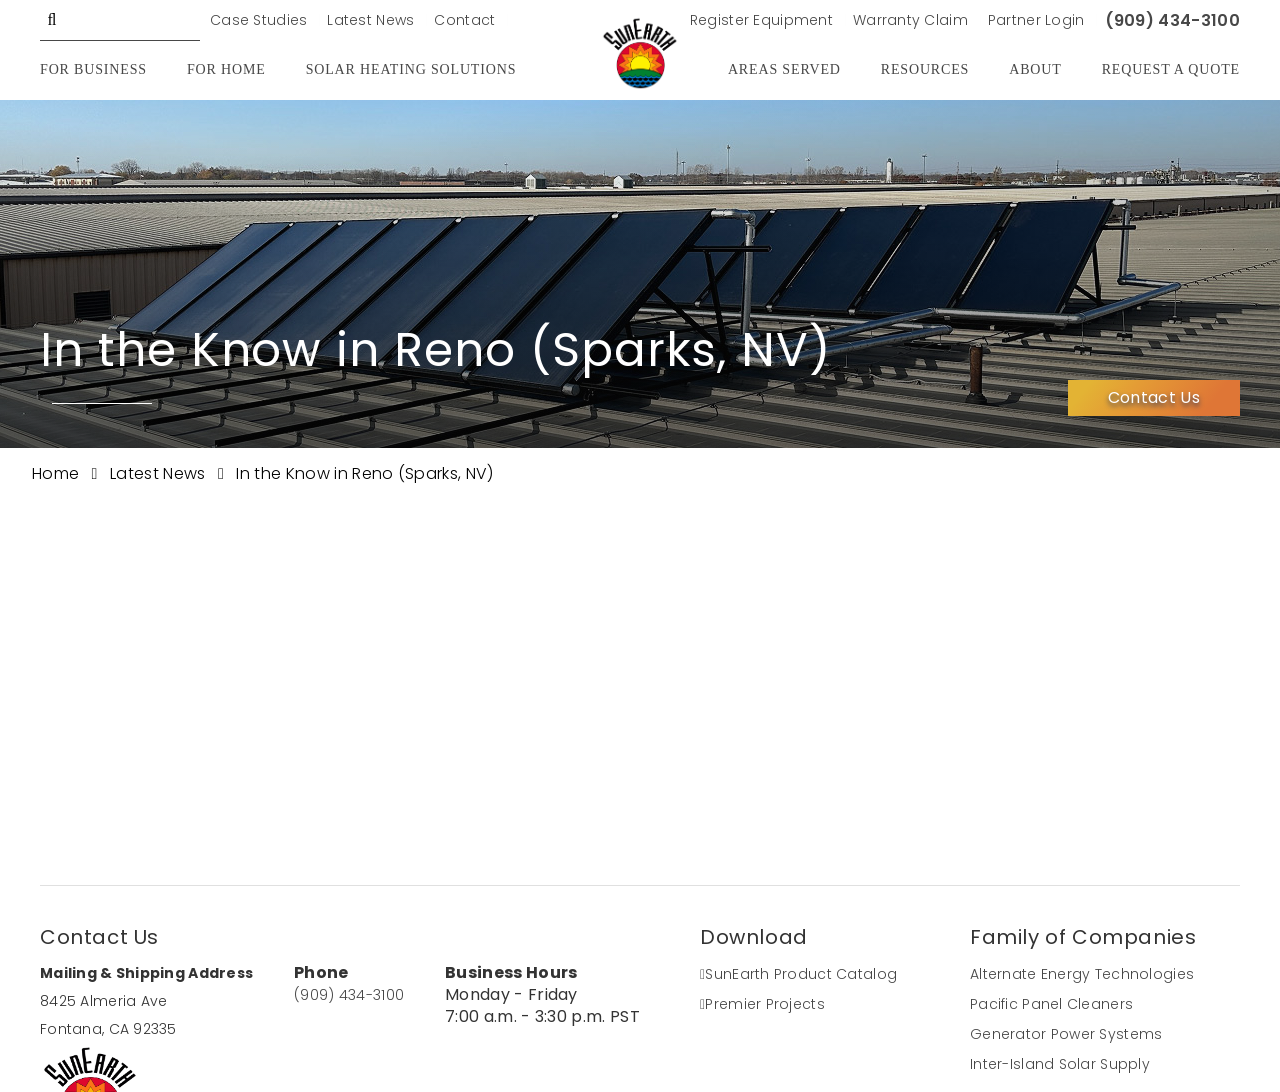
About (1035, 69)
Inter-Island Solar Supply (1060, 1064)
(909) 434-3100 (1172, 20)
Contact (464, 20)
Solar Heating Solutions (411, 69)
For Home (226, 69)
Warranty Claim (910, 20)
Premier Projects (762, 1004)
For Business (93, 69)
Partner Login (1036, 20)
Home (58, 473)
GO (52, 20)
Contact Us (1154, 397)
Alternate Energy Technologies (1082, 974)
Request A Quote (1171, 69)
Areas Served (784, 69)
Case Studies (258, 20)
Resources (925, 69)
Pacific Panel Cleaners (1051, 1004)
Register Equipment (761, 20)
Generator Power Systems (1066, 1034)
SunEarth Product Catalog (798, 974)
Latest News (370, 20)
